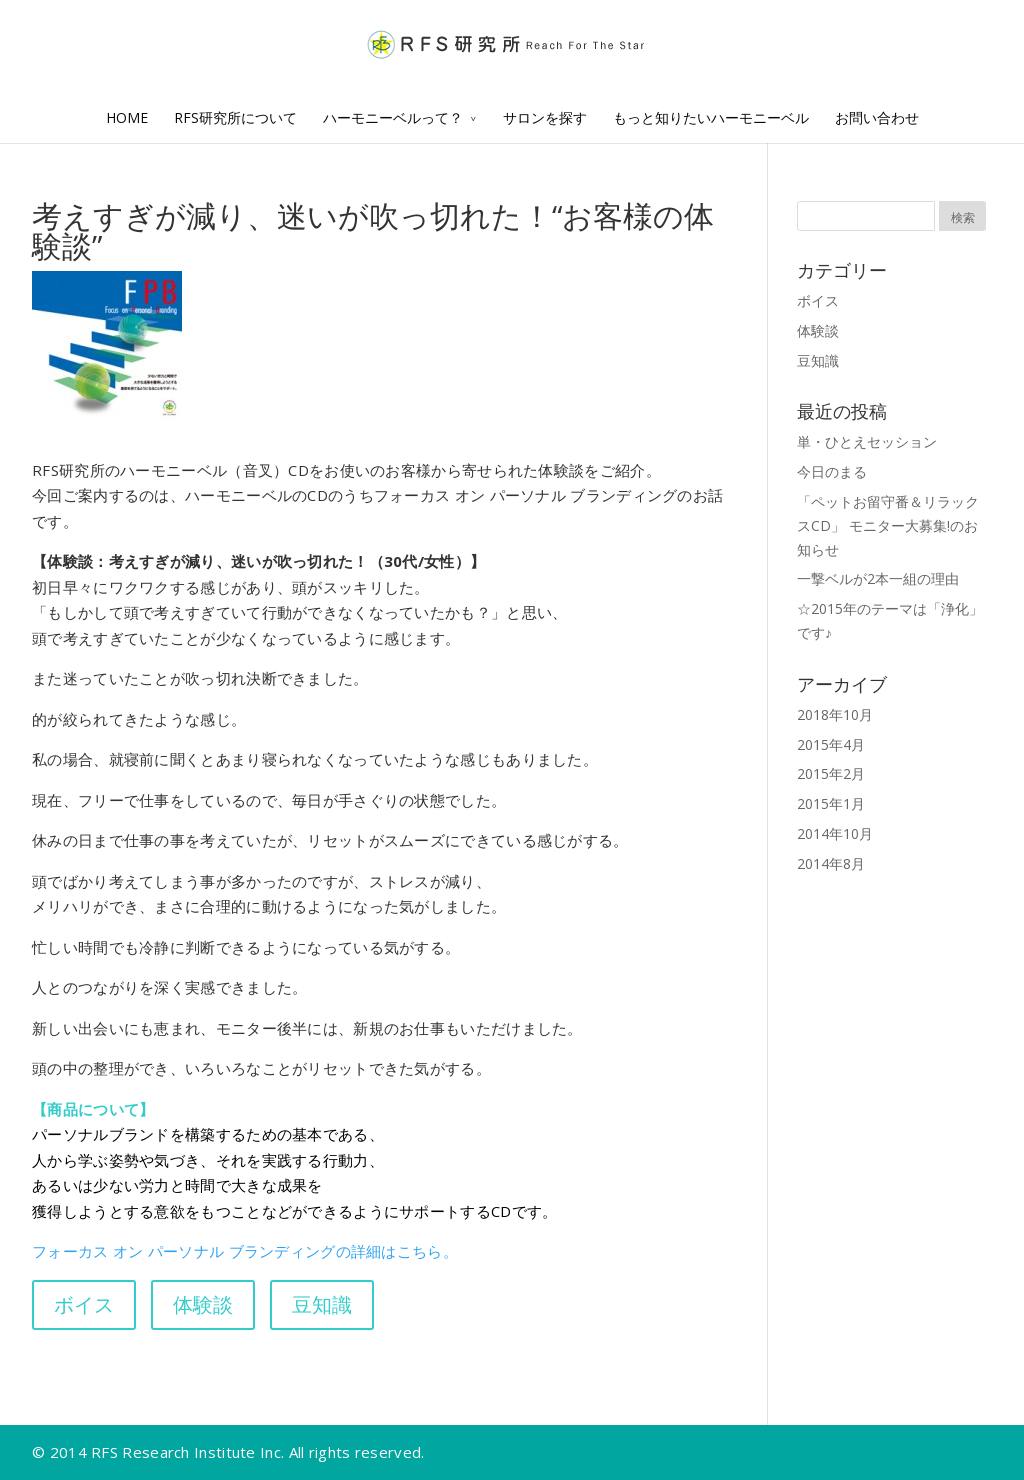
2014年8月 (831, 863)
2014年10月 (835, 833)
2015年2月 (831, 773)
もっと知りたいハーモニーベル (711, 117)
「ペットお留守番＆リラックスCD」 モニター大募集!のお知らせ (888, 525)
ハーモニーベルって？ (393, 117)
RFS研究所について (235, 117)
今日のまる (832, 471)
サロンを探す (545, 117)
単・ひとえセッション (867, 441)
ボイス (818, 300)
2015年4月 (831, 744)
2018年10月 (835, 714)
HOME (127, 117)
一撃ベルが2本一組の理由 (878, 578)
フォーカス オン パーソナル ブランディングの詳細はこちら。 (245, 1251)
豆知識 (818, 360)
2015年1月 (831, 803)
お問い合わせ (877, 117)
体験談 (818, 330)
